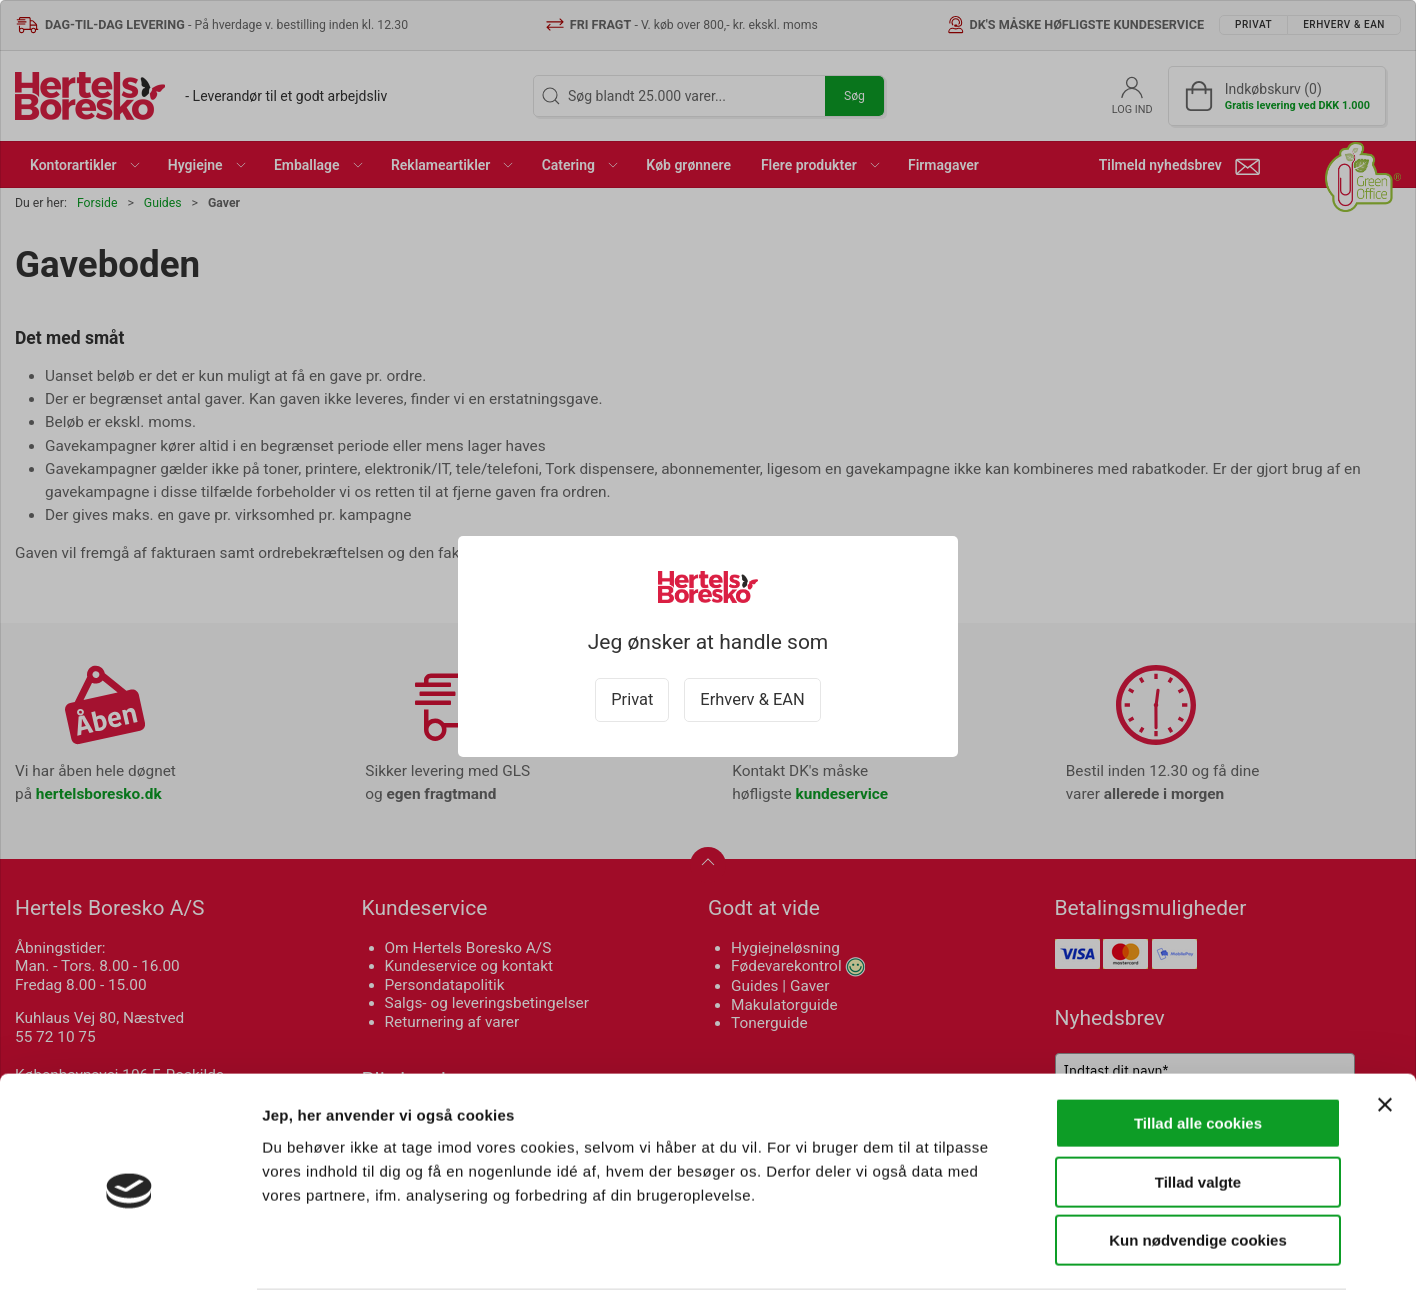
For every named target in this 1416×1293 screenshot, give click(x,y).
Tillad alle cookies (1198, 1048)
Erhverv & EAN (752, 699)
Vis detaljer (1039, 1253)
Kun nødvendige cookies (1198, 1165)
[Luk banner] (1385, 1030)
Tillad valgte (1198, 1107)
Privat (632, 699)
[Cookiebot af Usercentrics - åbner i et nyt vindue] (129, 1254)
